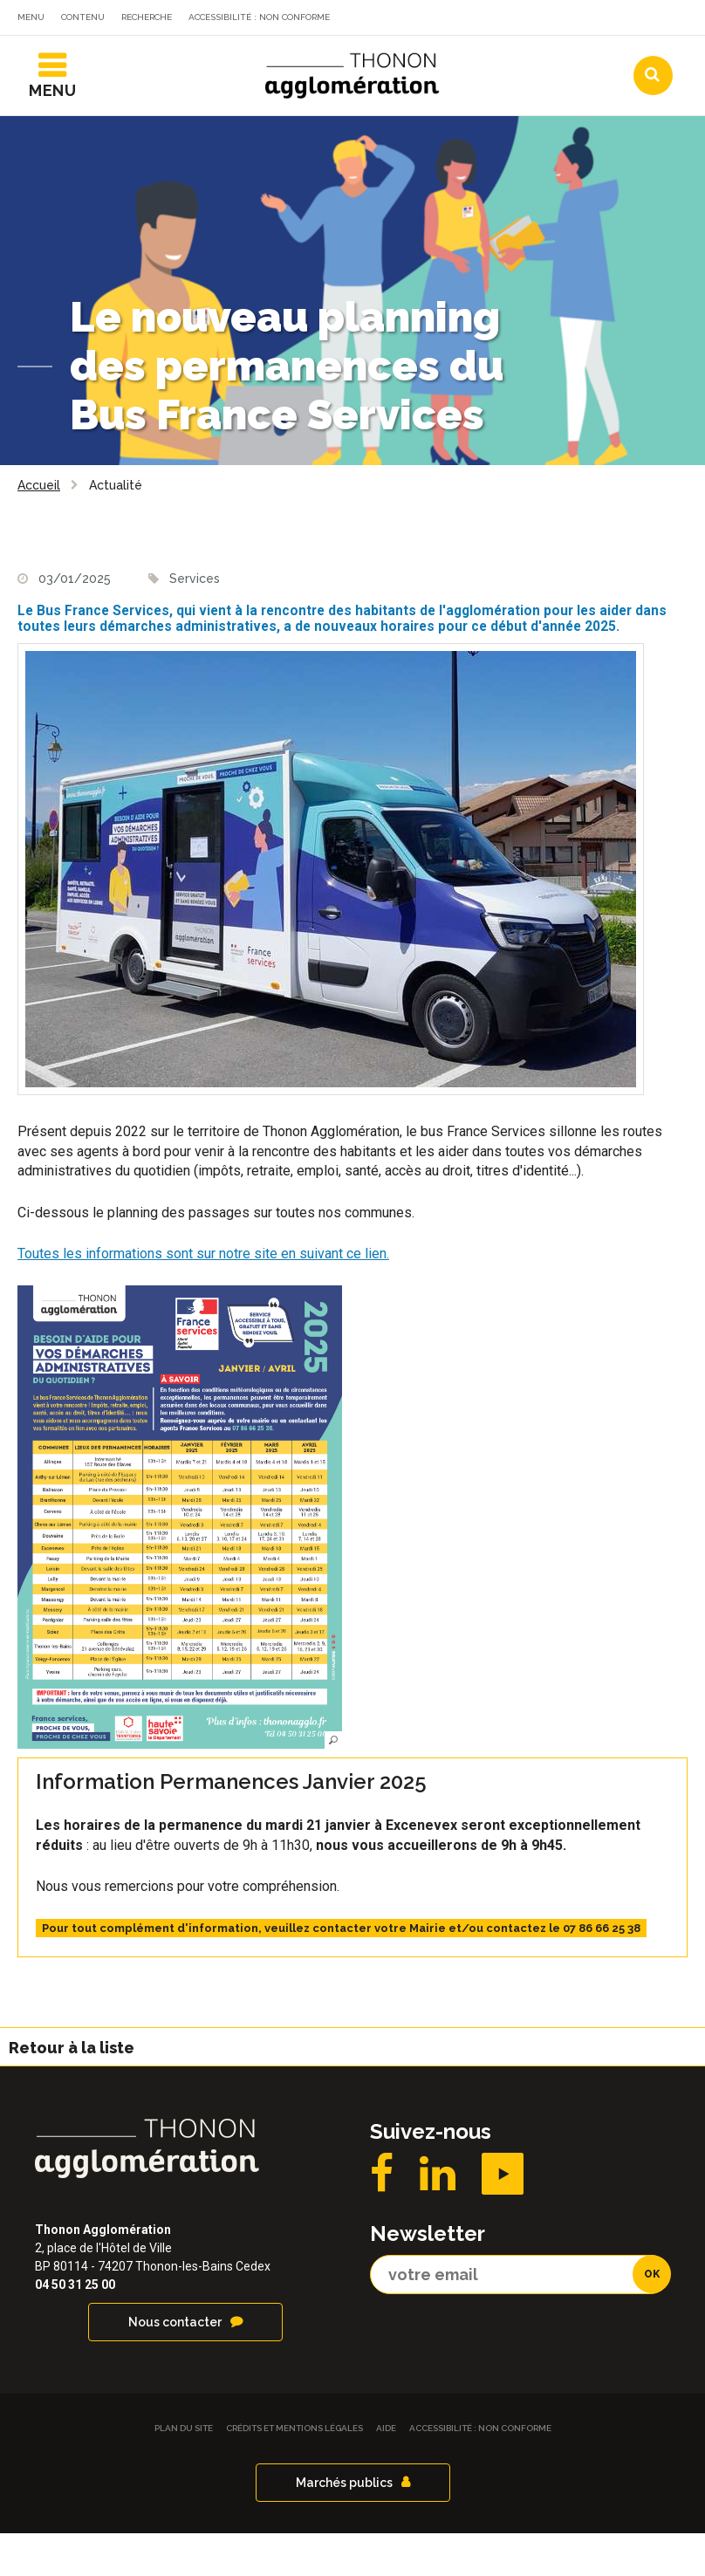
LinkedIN (437, 2216)
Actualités (325, 55)
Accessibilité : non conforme (259, 17)
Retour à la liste (71, 2090)
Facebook (382, 2216)
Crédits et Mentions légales (294, 2471)
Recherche (146, 17)
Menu (30, 17)
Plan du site (183, 2471)
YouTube (503, 2216)
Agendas (429, 55)
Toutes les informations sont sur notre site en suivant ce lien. (203, 1297)
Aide (386, 2471)
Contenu (83, 17)
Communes (536, 55)
